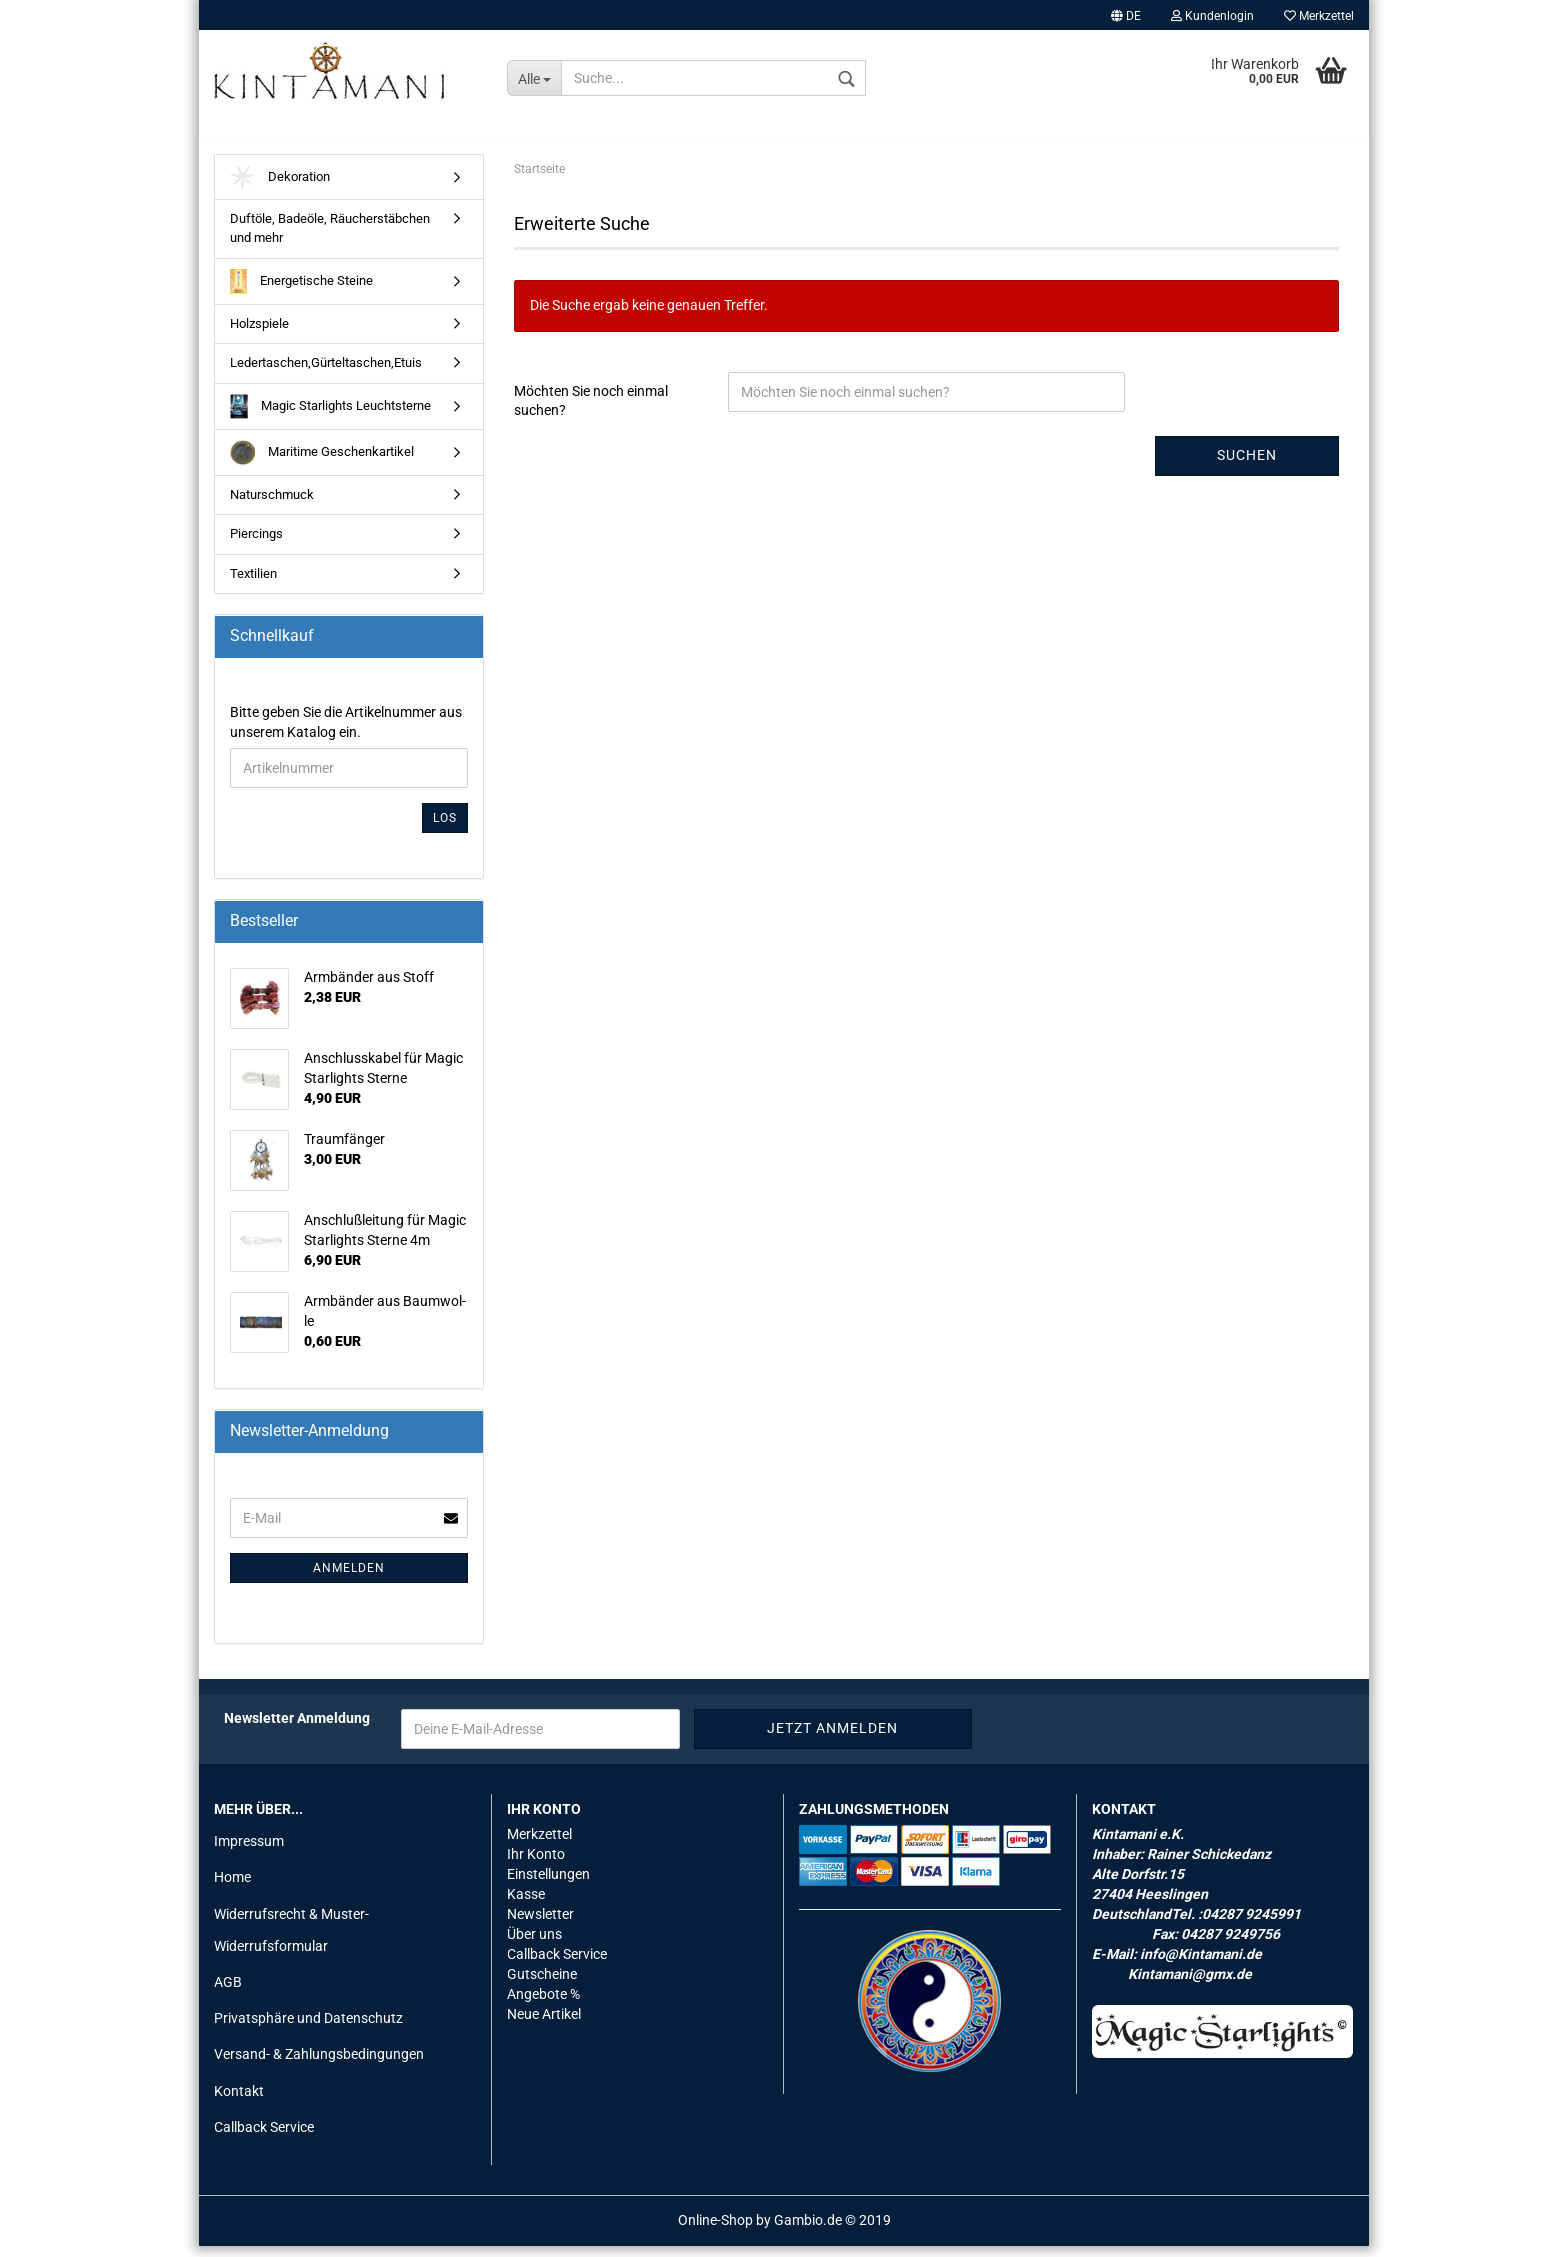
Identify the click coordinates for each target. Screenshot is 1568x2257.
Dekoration (280, 188)
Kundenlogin (1212, 16)
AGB (228, 1993)
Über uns (534, 1945)
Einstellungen (548, 1885)
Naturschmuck (272, 505)
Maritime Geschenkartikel (322, 463)
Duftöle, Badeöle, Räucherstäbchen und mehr (330, 240)
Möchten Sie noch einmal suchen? (591, 412)
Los (445, 829)
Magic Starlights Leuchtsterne (330, 417)
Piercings (256, 545)
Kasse (526, 1905)
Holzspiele (259, 334)
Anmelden (349, 1579)
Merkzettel (1319, 16)
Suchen (1247, 467)
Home (232, 1889)
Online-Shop (715, 2231)
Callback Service (264, 2138)
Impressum (249, 1853)
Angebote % (543, 2005)
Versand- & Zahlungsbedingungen (319, 2066)
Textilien (253, 584)
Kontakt (239, 2102)
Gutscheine (542, 1985)
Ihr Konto (536, 1866)
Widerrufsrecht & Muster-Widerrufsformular (291, 1941)
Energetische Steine (301, 292)
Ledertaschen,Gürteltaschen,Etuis (326, 373)
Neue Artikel (544, 2025)
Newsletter (540, 1925)
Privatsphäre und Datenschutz (308, 2029)
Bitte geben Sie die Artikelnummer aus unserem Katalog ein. (346, 733)
